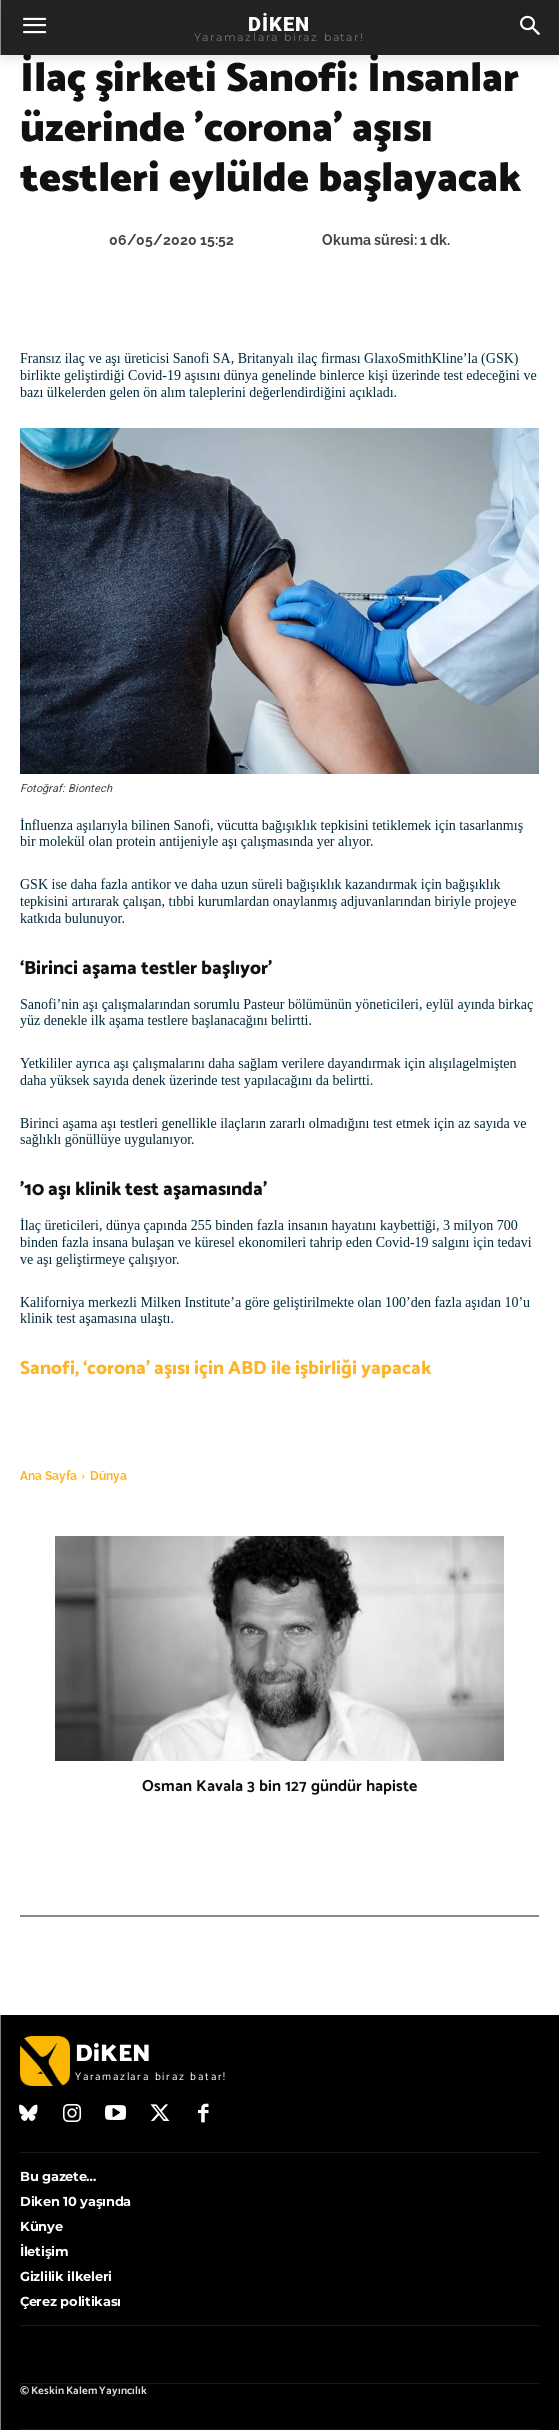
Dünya (108, 1476)
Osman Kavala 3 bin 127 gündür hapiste (279, 1786)
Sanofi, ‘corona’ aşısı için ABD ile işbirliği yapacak (225, 1368)
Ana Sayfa (48, 1476)
